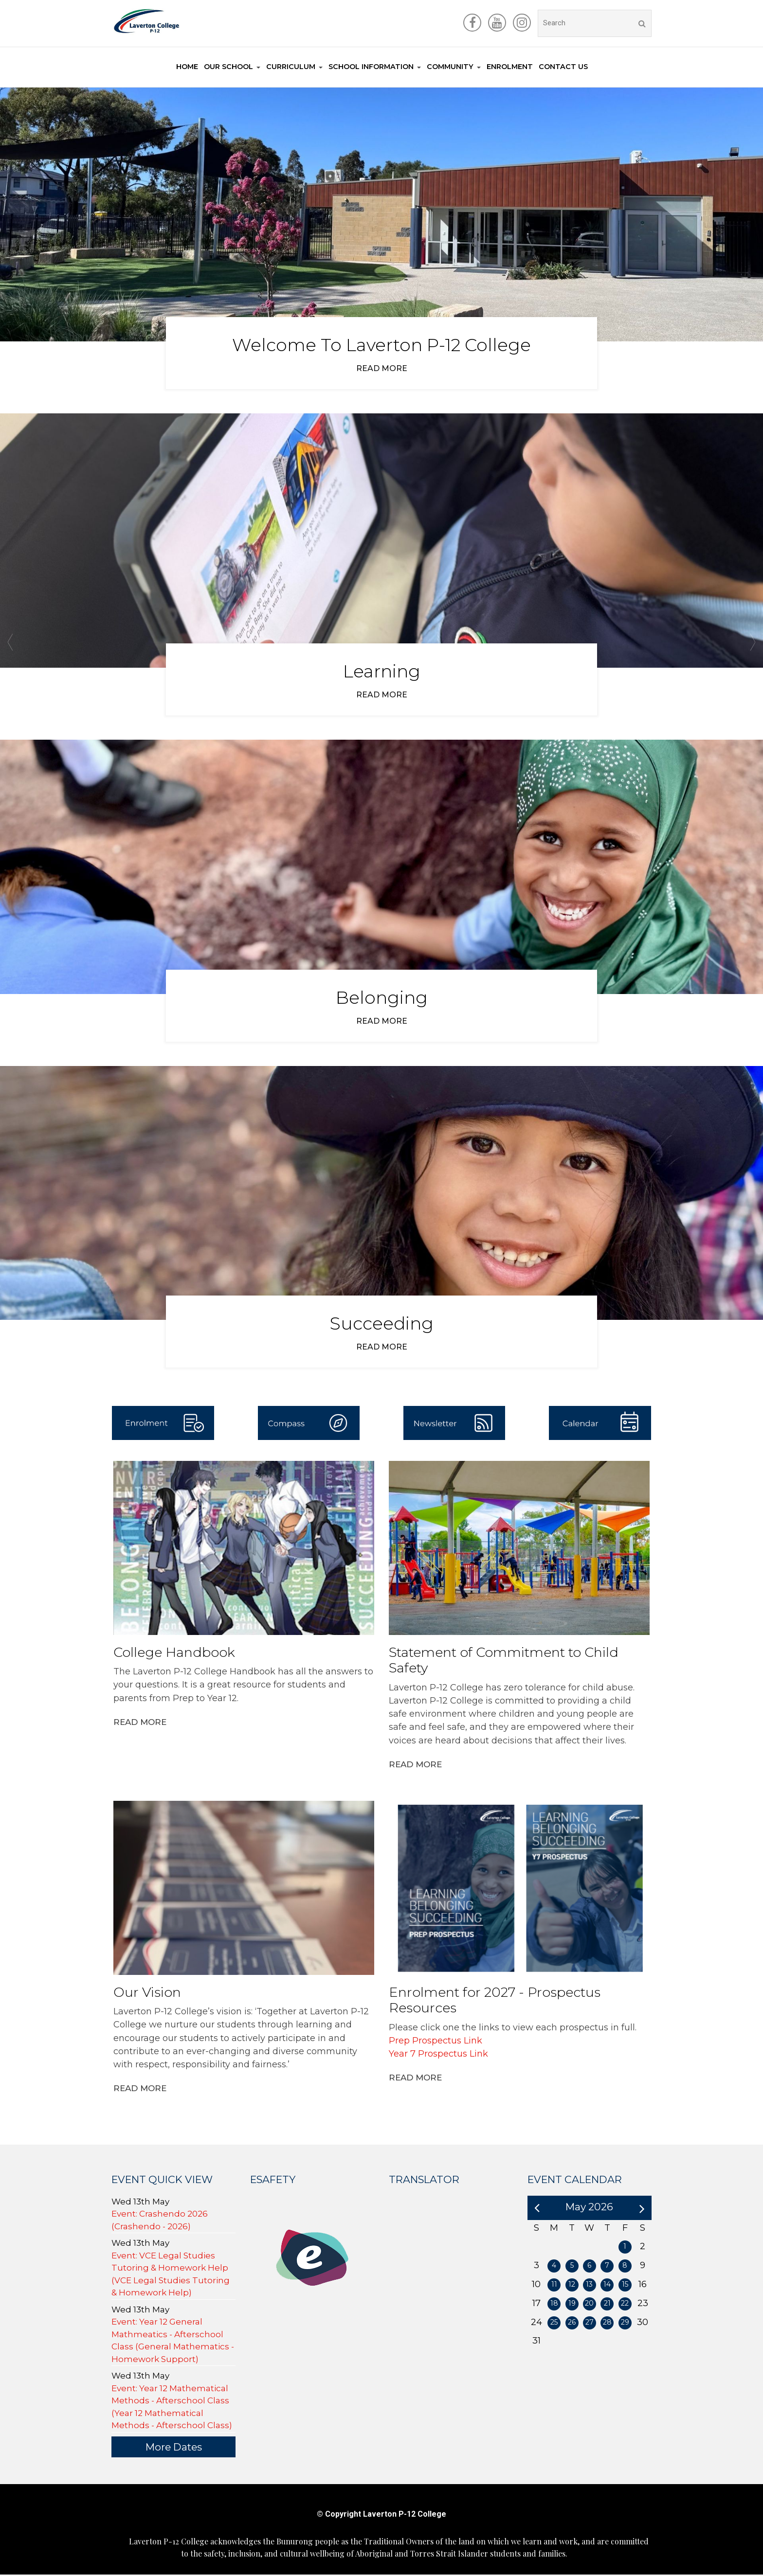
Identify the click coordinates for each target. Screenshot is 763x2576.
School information (371, 66)
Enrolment (510, 66)
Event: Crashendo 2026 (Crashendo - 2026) (159, 2221)
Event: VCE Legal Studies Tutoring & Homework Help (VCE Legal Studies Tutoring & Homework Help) (170, 2275)
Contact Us (563, 66)
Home (187, 66)
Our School (228, 66)
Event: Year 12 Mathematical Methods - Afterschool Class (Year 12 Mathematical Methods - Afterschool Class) (171, 2408)
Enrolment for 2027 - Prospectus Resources (494, 2002)
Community (450, 66)
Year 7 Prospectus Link (439, 2055)
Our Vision (147, 1994)
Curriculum (290, 66)
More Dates (173, 2448)
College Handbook (174, 1654)
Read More (139, 1723)
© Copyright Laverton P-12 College (381, 2515)
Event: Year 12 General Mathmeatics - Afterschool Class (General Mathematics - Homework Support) (172, 2341)
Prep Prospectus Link (435, 2042)
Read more (381, 368)
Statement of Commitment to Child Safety (503, 1662)
